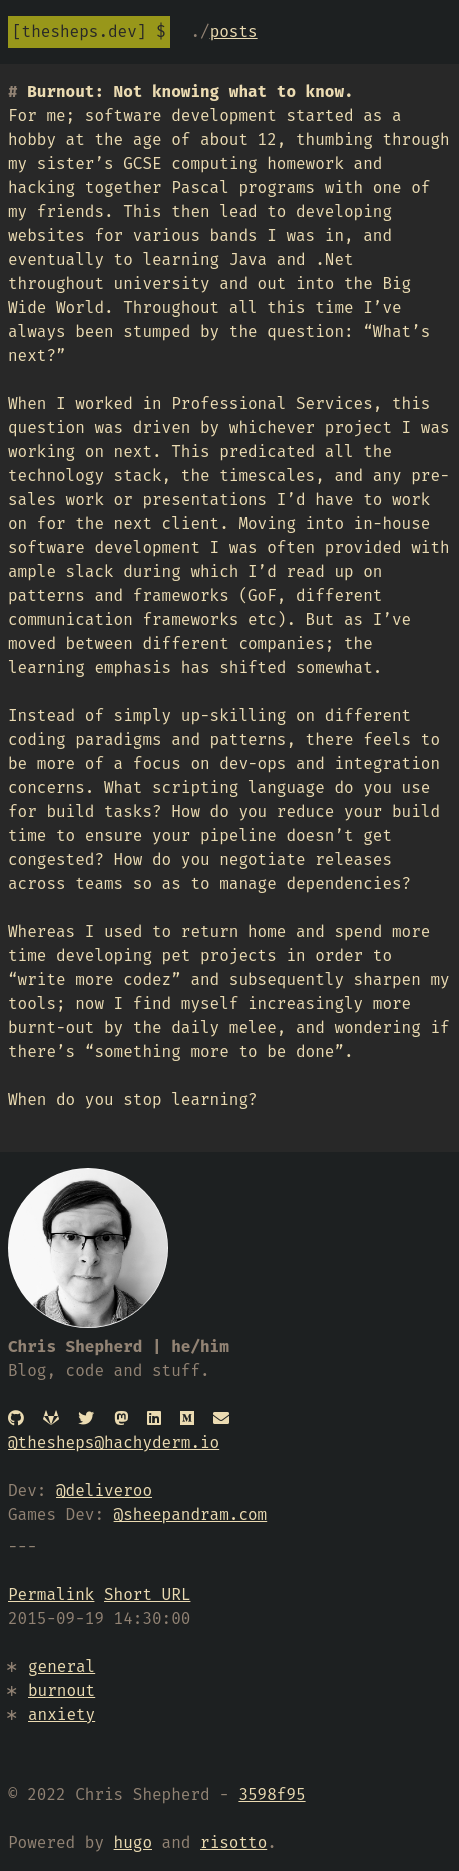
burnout (61, 1690)
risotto (233, 1842)
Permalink (51, 1594)
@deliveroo (104, 1490)
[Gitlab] (51, 1418)
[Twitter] (86, 1418)
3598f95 (271, 1794)
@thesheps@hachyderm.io (113, 1442)
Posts (234, 31)
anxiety (61, 1714)
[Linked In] (154, 1418)
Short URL (147, 1594)
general (61, 1666)
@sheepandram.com (191, 1514)
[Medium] (187, 1418)
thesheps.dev (79, 31)
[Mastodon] (121, 1418)
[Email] (221, 1418)
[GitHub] (16, 1418)
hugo (133, 1842)
